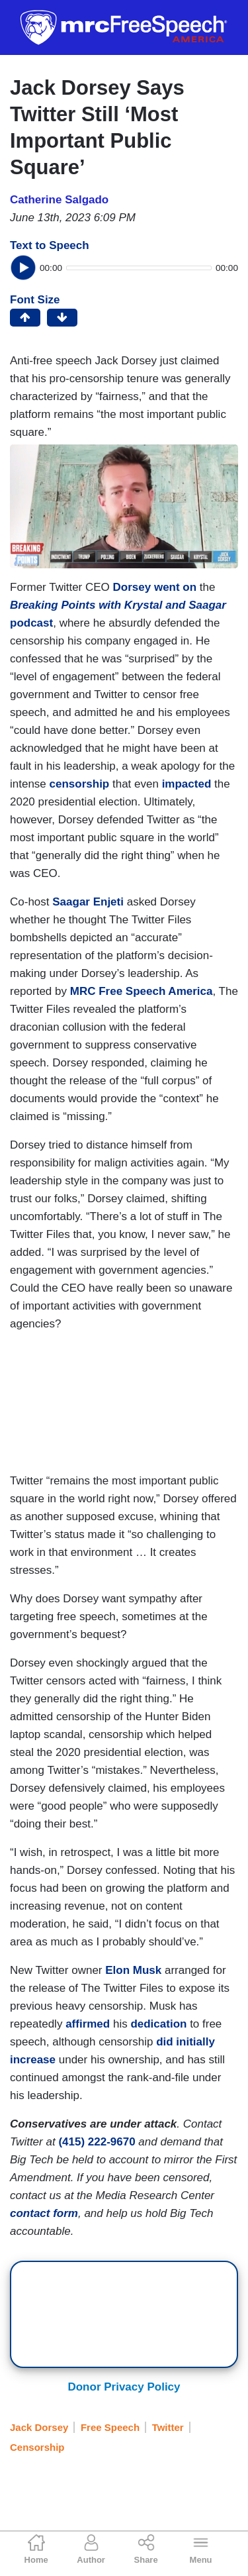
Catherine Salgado (59, 199)
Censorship (37, 2447)
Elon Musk (133, 1970)
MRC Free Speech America (141, 991)
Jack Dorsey (39, 2427)
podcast (31, 623)
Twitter (168, 2427)
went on (175, 587)
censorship (80, 784)
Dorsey (132, 587)
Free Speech (110, 2427)
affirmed (87, 2024)
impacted (187, 784)
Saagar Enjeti (88, 902)
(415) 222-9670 (96, 2142)
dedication (158, 2024)
